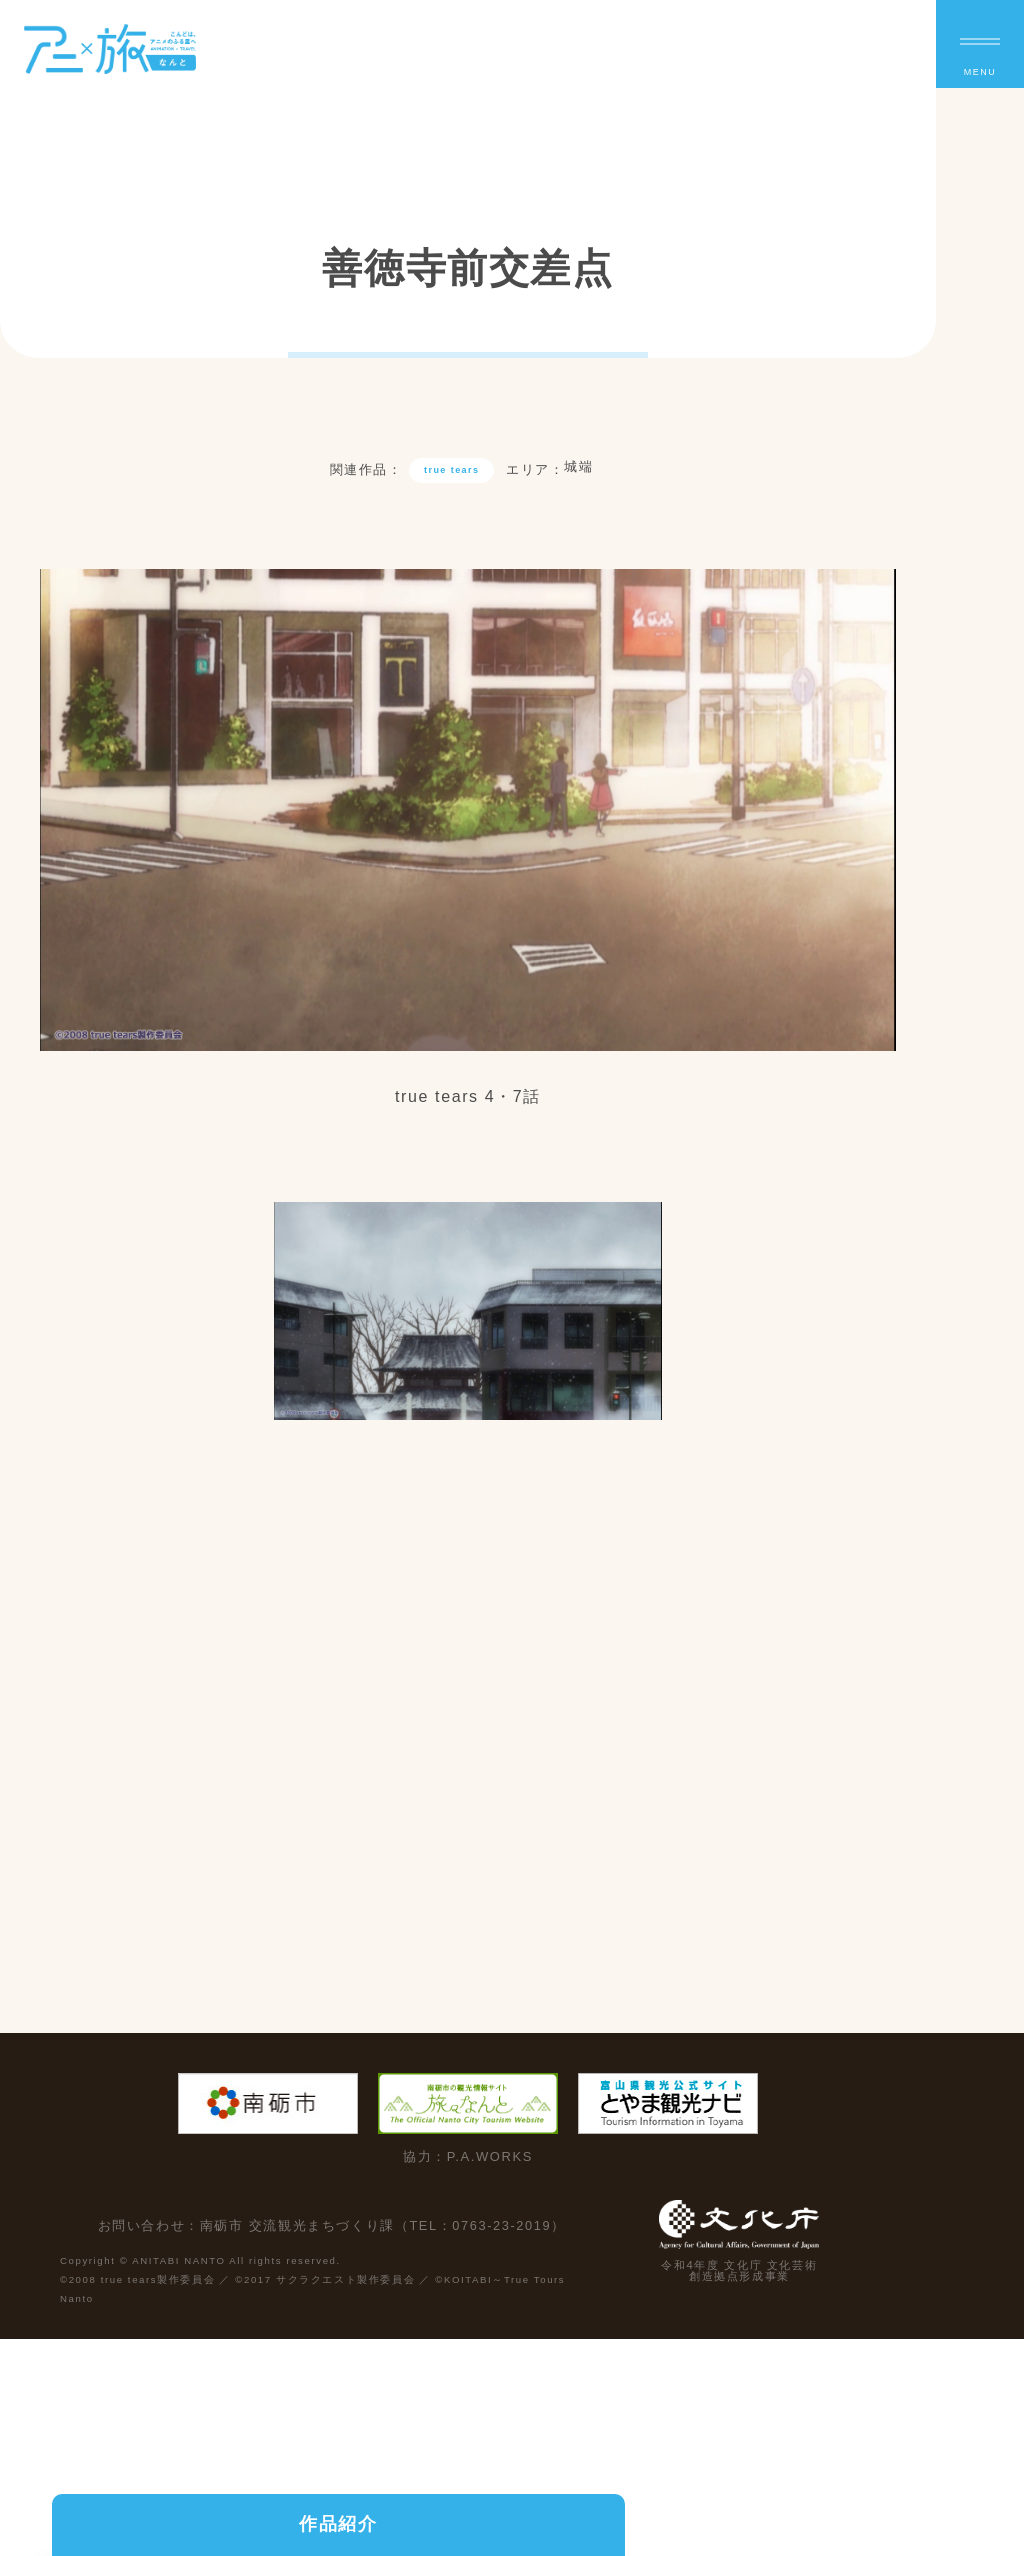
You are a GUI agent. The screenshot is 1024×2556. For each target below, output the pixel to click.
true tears (452, 476)
